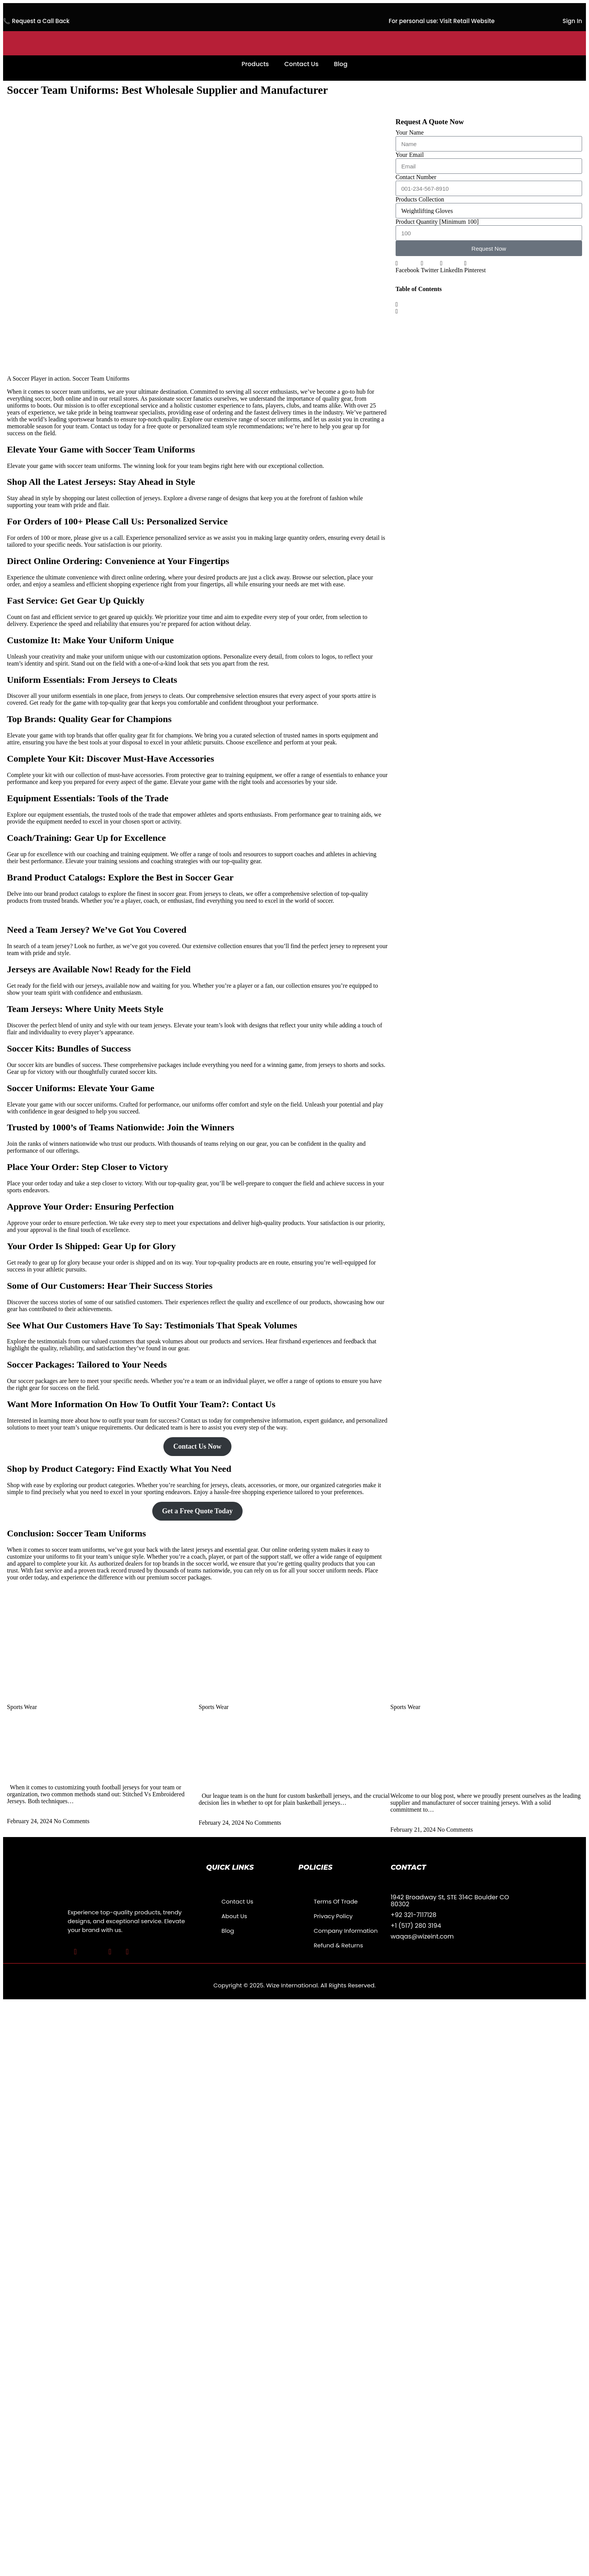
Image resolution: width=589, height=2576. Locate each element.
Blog (340, 64)
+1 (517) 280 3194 (416, 1925)
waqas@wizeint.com (422, 1936)
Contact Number (416, 177)
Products (255, 64)
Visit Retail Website (466, 21)
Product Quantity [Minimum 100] (437, 221)
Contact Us (301, 64)
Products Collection (420, 199)
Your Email (410, 154)
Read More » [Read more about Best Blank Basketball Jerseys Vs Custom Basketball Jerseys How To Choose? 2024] (215, 1815)
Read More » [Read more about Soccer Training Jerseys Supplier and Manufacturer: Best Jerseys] (406, 1822)
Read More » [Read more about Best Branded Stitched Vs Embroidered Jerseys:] (23, 1814)
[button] (407, 267)
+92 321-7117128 (413, 1914)
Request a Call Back (41, 21)
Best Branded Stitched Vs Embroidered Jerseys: (81, 1772)
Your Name (410, 132)
